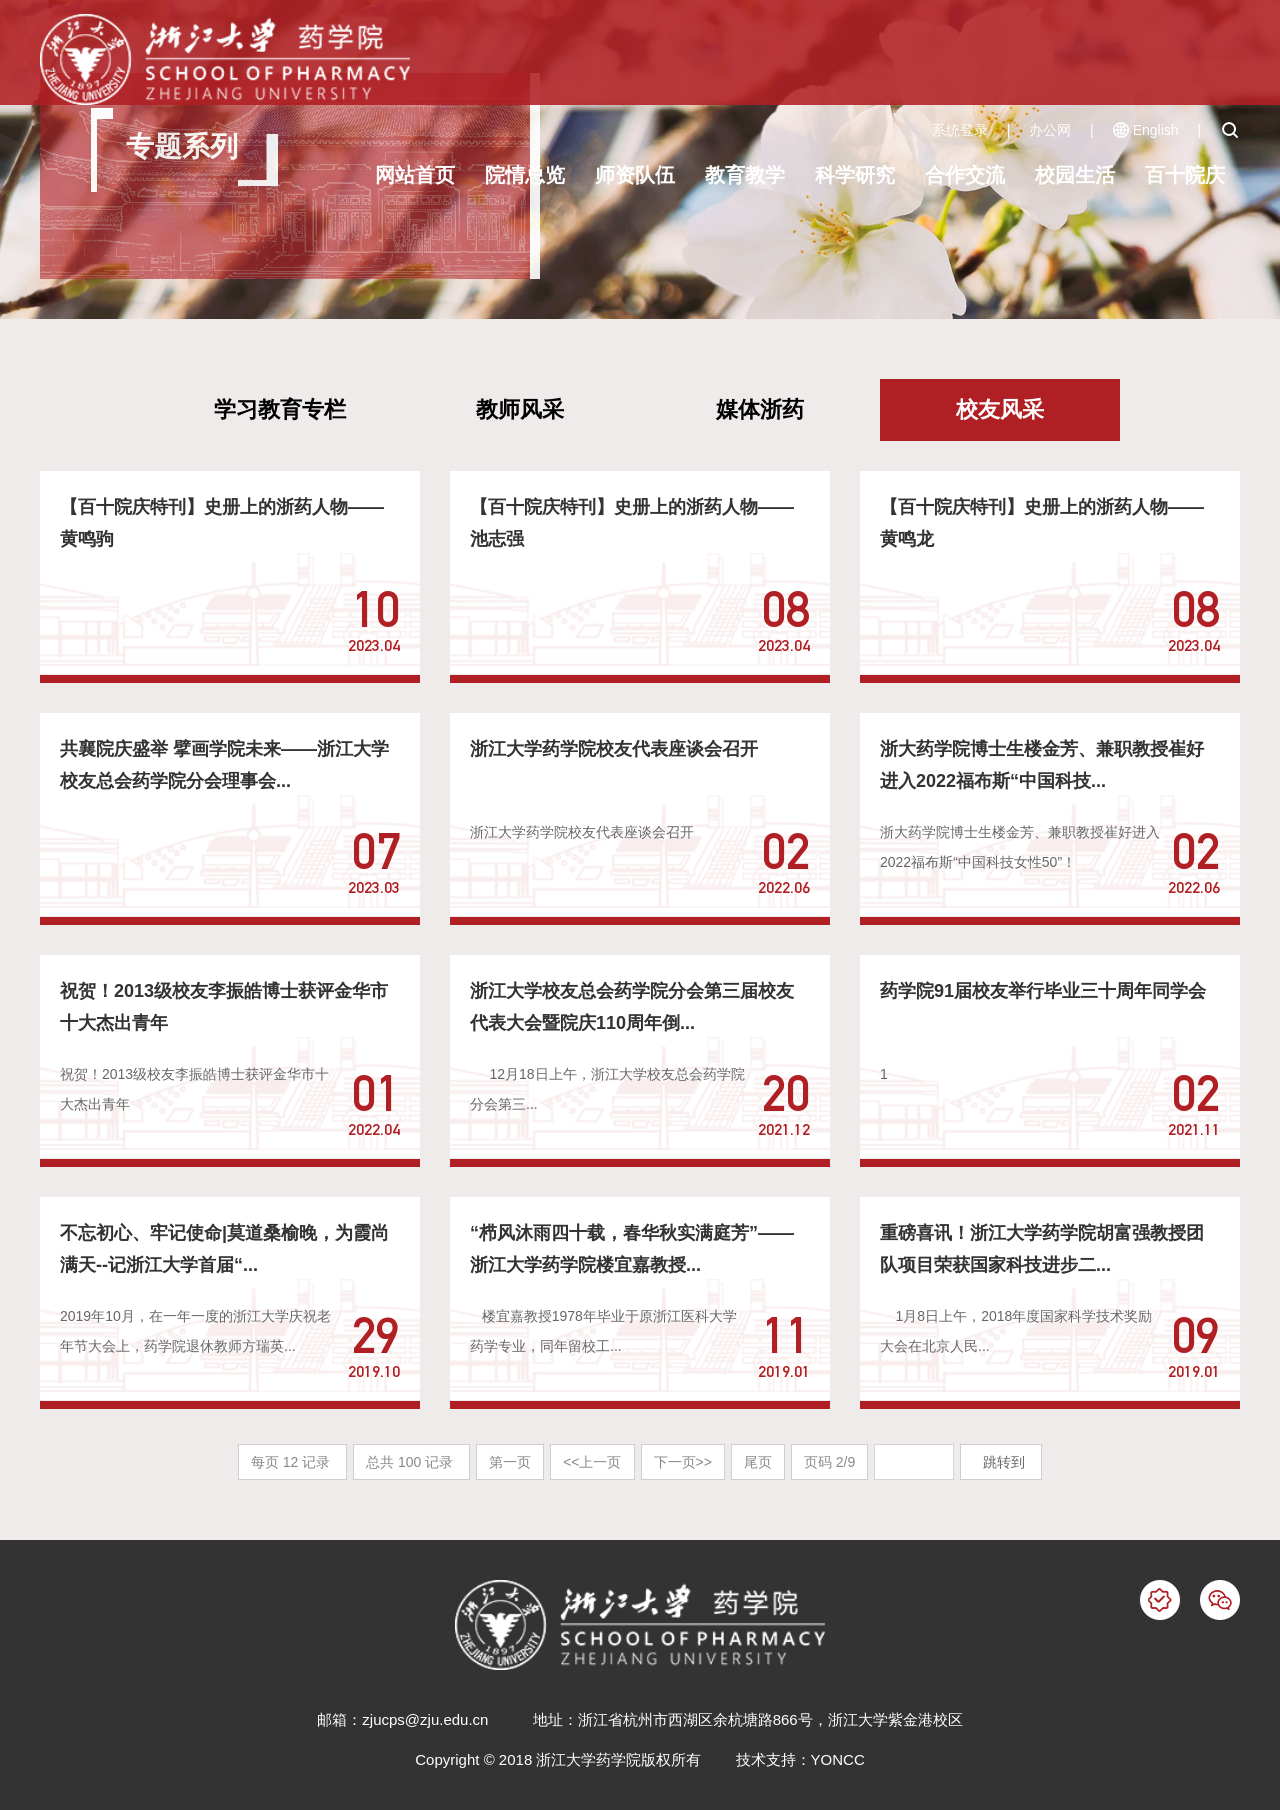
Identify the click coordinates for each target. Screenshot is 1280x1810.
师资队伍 (635, 175)
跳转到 (1006, 1462)
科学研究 (855, 175)
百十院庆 (1185, 175)
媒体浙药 (760, 409)
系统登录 (960, 130)
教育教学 (745, 175)
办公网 (1050, 130)
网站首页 (415, 175)
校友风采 (1000, 409)
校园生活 (1075, 175)
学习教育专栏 (280, 409)
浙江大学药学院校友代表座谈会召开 (614, 749)
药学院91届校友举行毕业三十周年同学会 (1043, 991)
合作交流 (965, 175)
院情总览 (525, 175)
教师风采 (520, 409)
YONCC (838, 1759)
